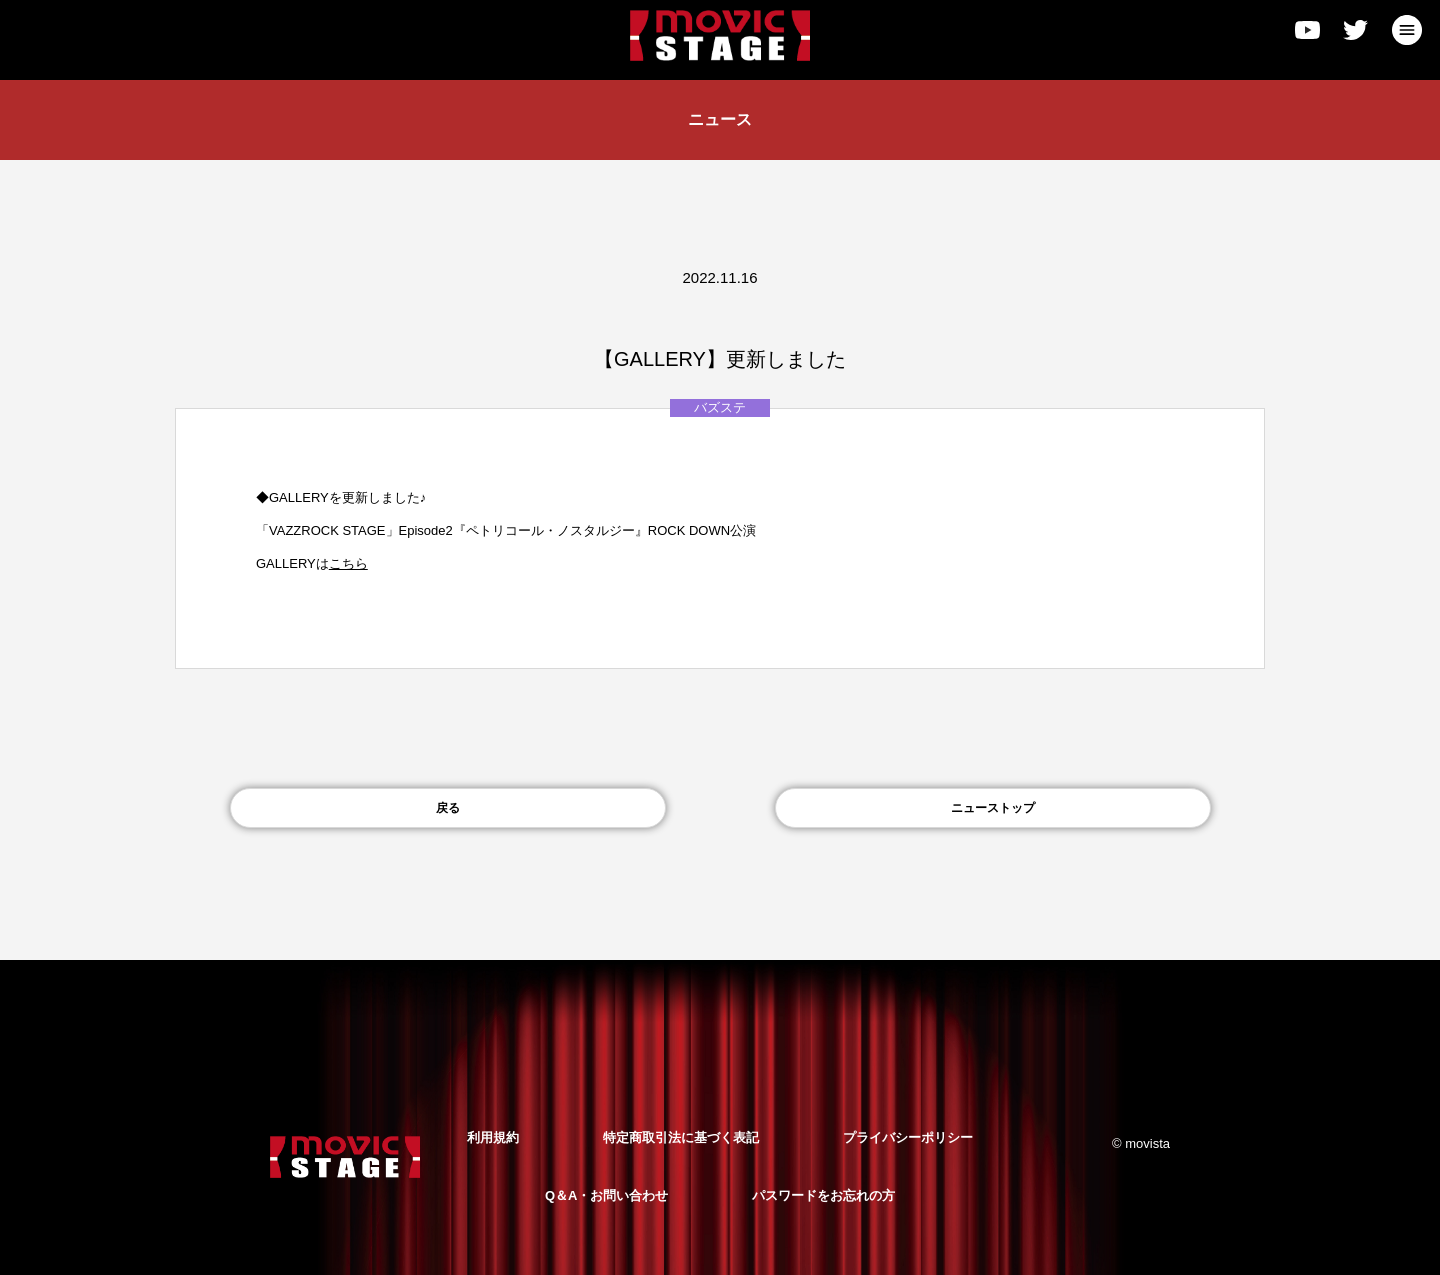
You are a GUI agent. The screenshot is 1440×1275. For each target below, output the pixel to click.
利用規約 (493, 1137)
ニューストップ (993, 808)
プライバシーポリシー (908, 1137)
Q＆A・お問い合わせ (607, 1195)
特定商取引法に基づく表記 (681, 1137)
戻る (448, 808)
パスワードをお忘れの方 (823, 1195)
